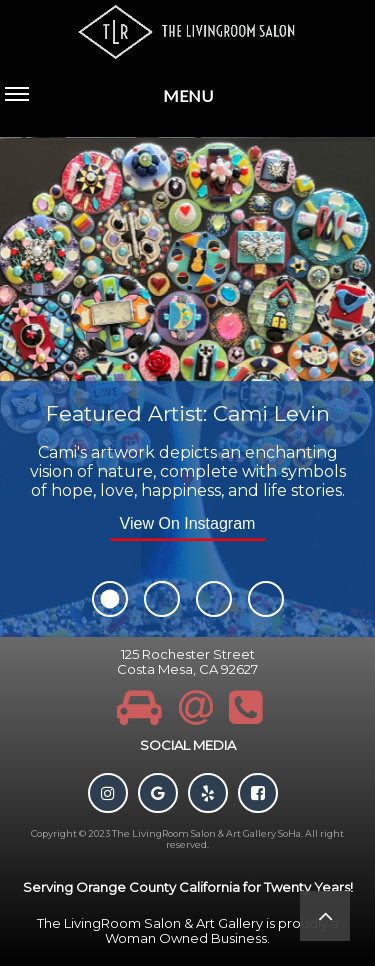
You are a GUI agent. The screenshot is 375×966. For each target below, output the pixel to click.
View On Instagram (188, 523)
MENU (109, 107)
